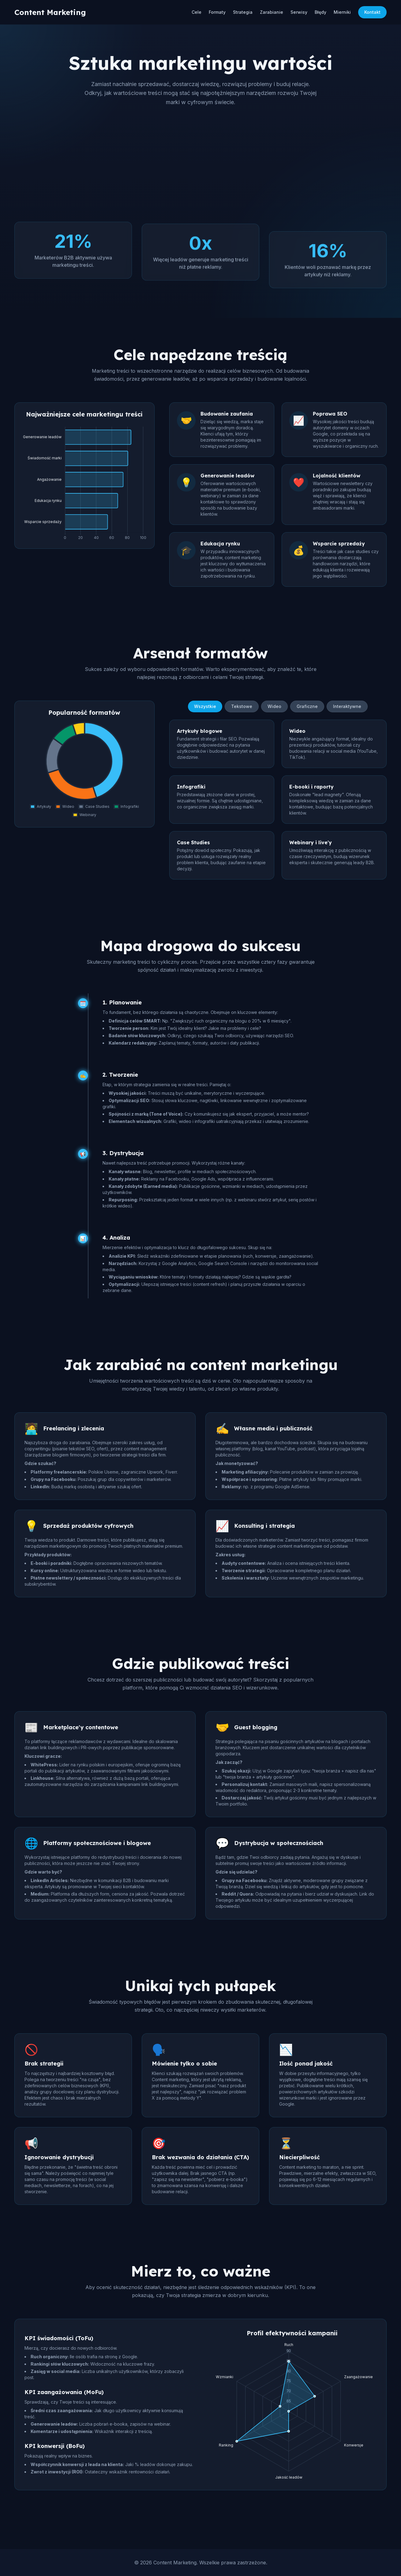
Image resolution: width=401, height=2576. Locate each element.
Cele (196, 12)
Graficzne (307, 709)
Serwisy (298, 12)
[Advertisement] (200, 164)
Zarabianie (271, 12)
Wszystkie (205, 709)
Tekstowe (241, 709)
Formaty (217, 12)
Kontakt (372, 12)
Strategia (243, 12)
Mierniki (342, 12)
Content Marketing (50, 12)
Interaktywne (347, 709)
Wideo (274, 709)
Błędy (320, 12)
